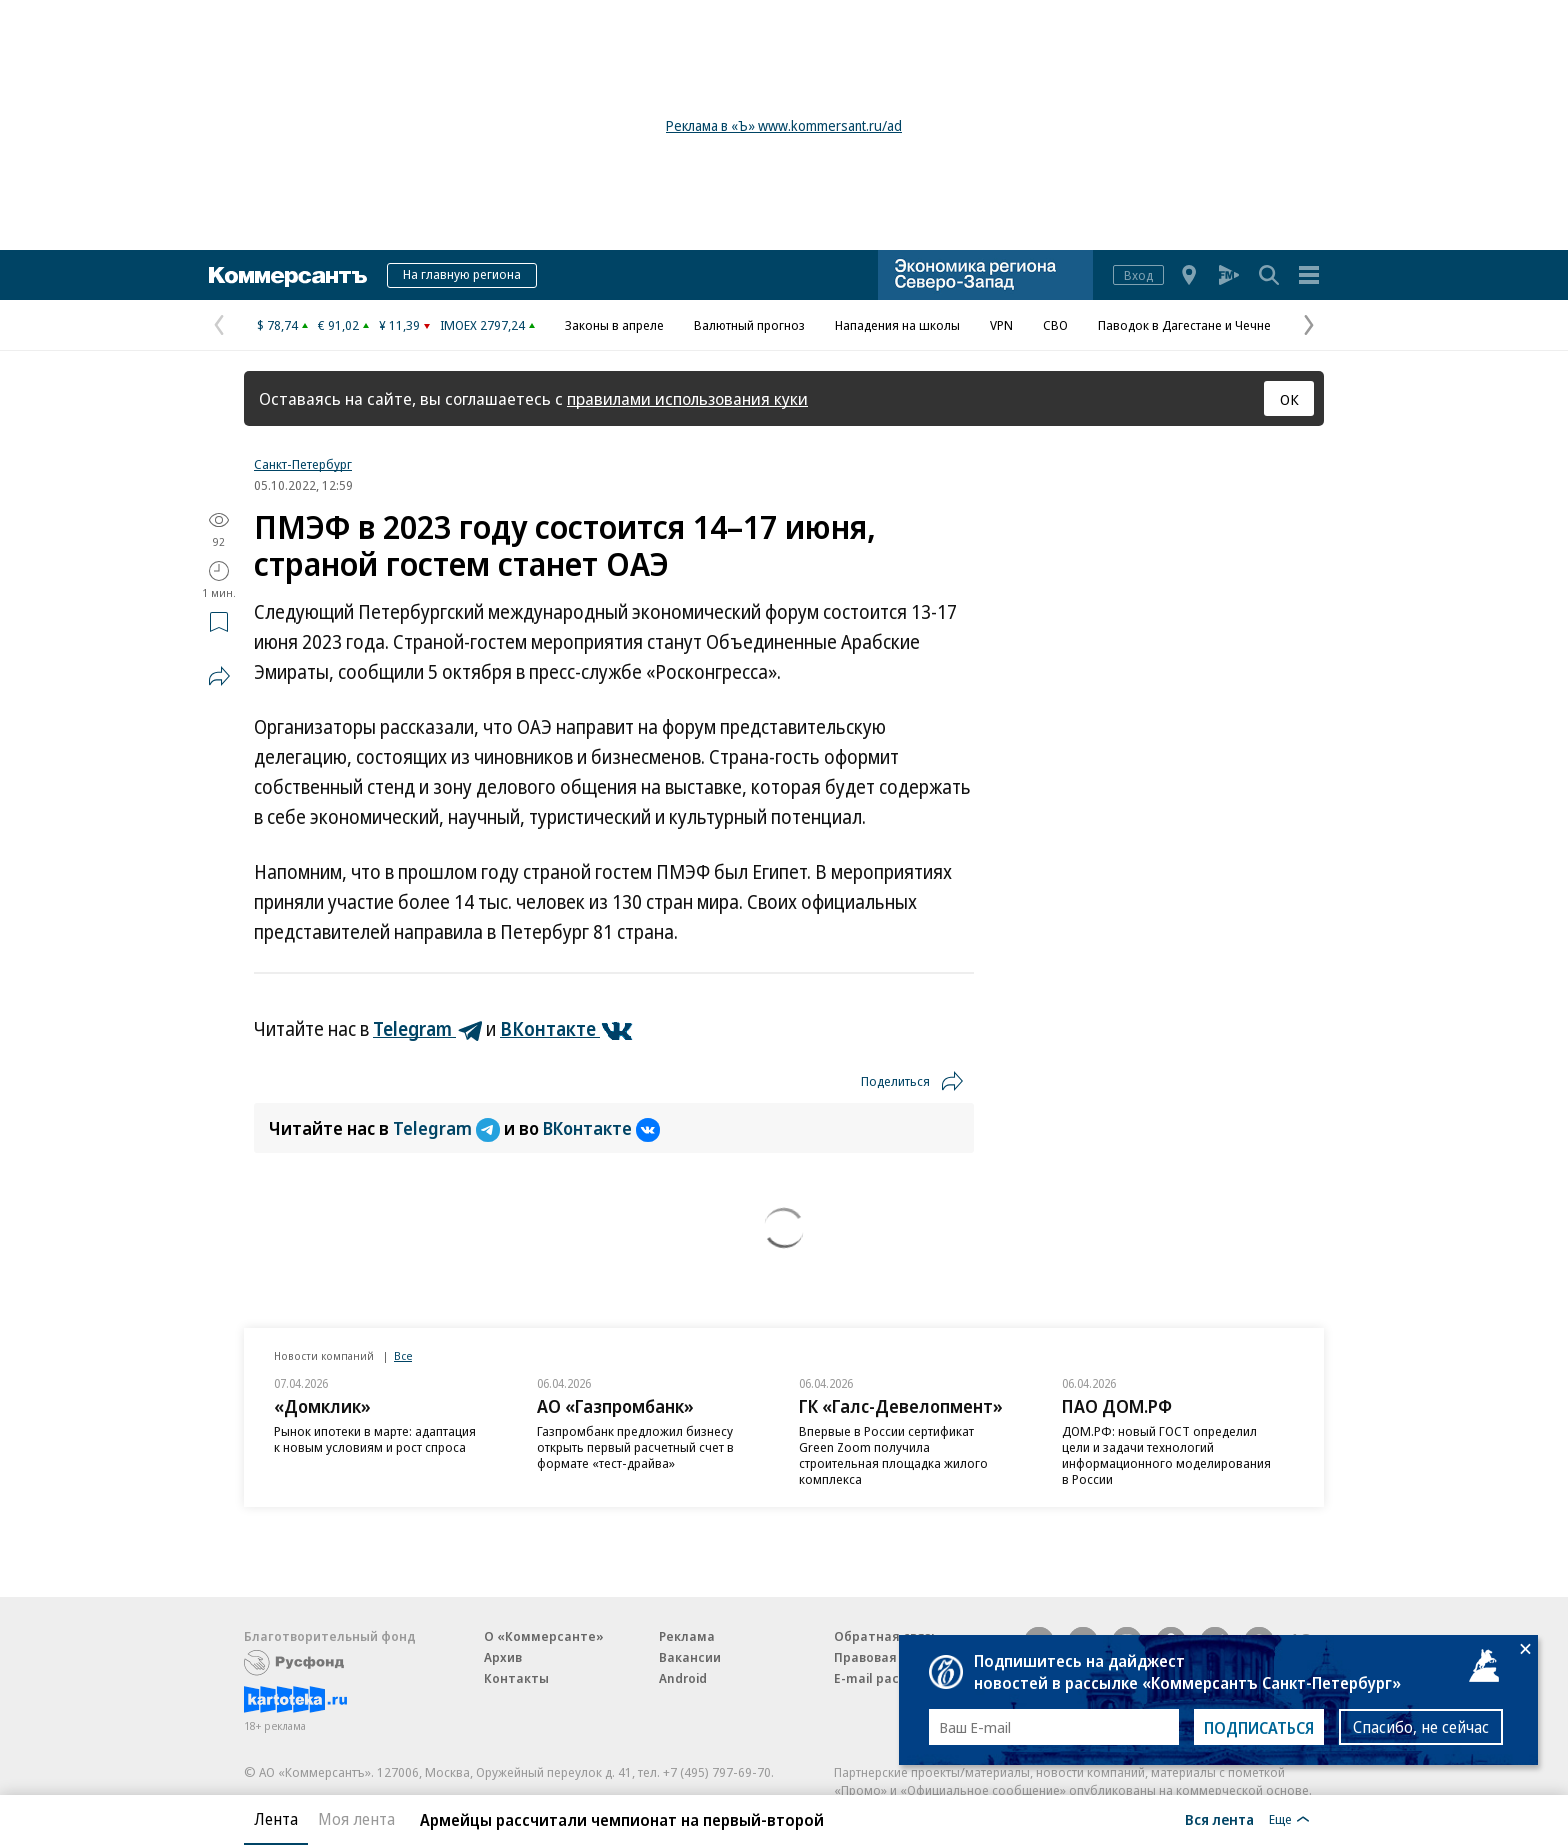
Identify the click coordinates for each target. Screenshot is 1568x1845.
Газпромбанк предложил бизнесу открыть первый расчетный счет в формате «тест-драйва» (635, 1447)
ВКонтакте (601, 1128)
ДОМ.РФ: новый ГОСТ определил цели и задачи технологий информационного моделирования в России (1166, 1455)
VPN (1001, 325)
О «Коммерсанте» (544, 1636)
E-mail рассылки (886, 1678)
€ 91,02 (338, 325)
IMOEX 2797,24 (482, 325)
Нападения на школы (897, 325)
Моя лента (356, 1819)
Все (403, 1355)
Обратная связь (886, 1636)
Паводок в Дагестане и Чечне (1184, 325)
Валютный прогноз (749, 325)
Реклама (687, 1636)
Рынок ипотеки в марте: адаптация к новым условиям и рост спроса (375, 1439)
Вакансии (690, 1657)
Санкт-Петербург (303, 464)
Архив (503, 1657)
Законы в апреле (614, 325)
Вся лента (1219, 1819)
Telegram (448, 1128)
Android (683, 1678)
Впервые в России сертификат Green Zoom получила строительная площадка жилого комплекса (893, 1455)
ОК (1289, 399)
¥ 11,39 (399, 325)
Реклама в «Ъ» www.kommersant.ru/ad (784, 125)
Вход (1138, 275)
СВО (1055, 325)
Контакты (516, 1678)
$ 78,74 (277, 325)
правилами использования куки (687, 398)
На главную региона (462, 274)
